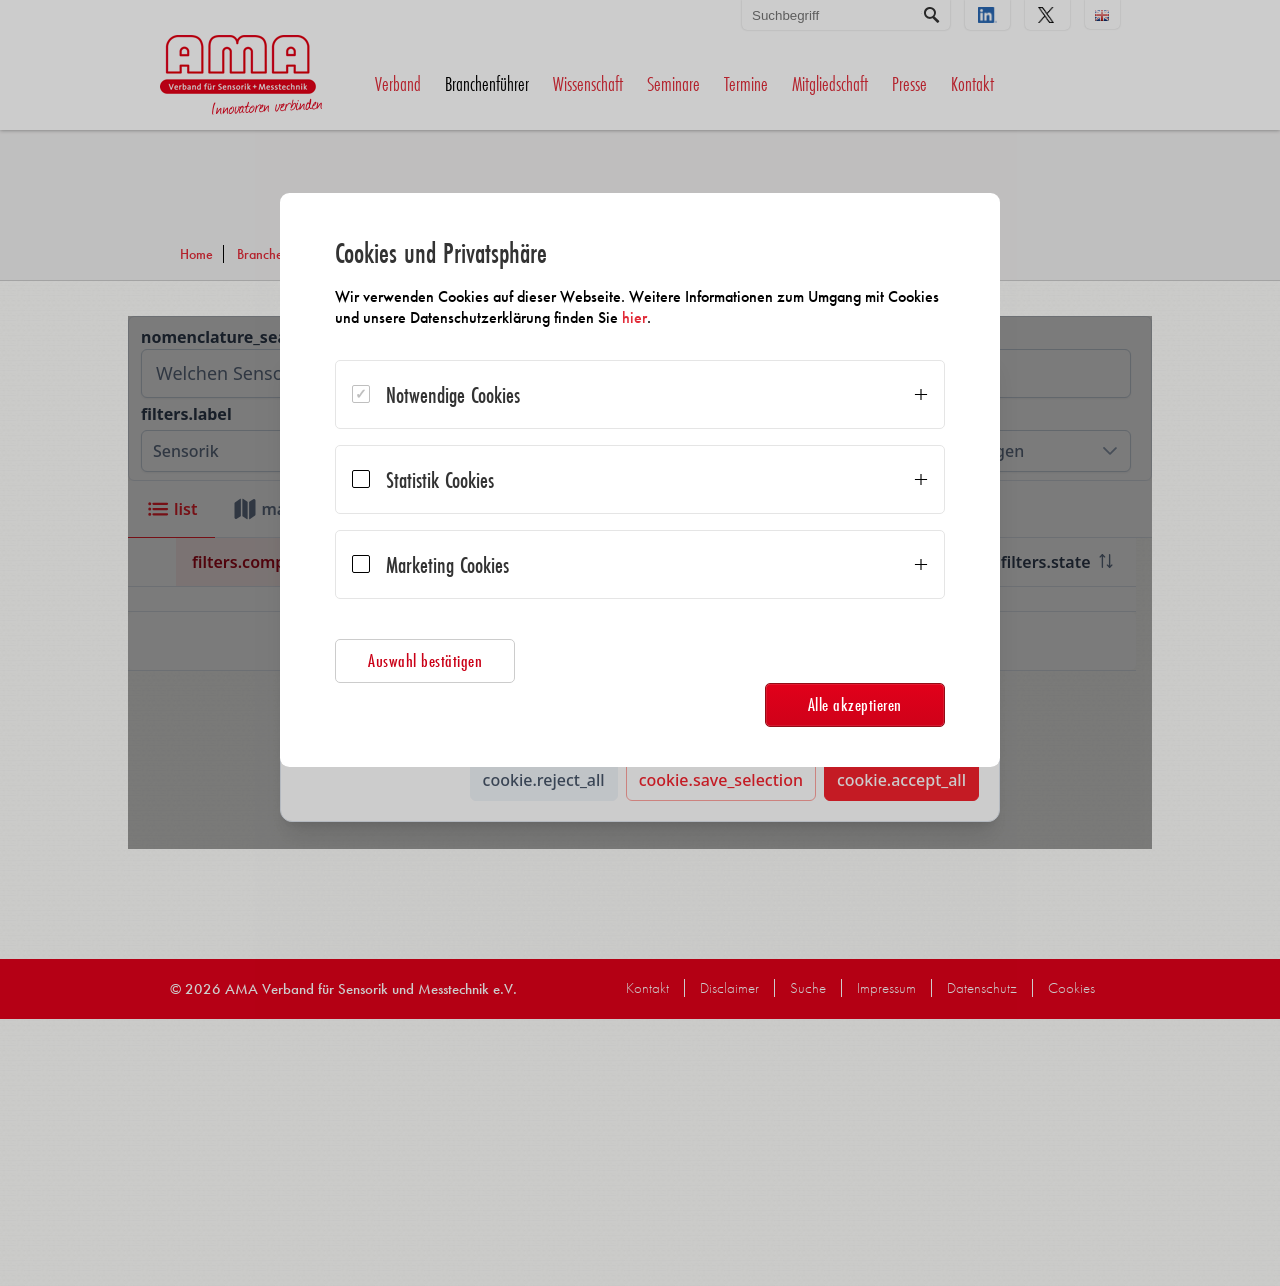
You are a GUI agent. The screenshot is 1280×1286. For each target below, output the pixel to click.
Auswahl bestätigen (434, 660)
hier (698, 317)
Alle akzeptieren (846, 704)
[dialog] (640, 480)
